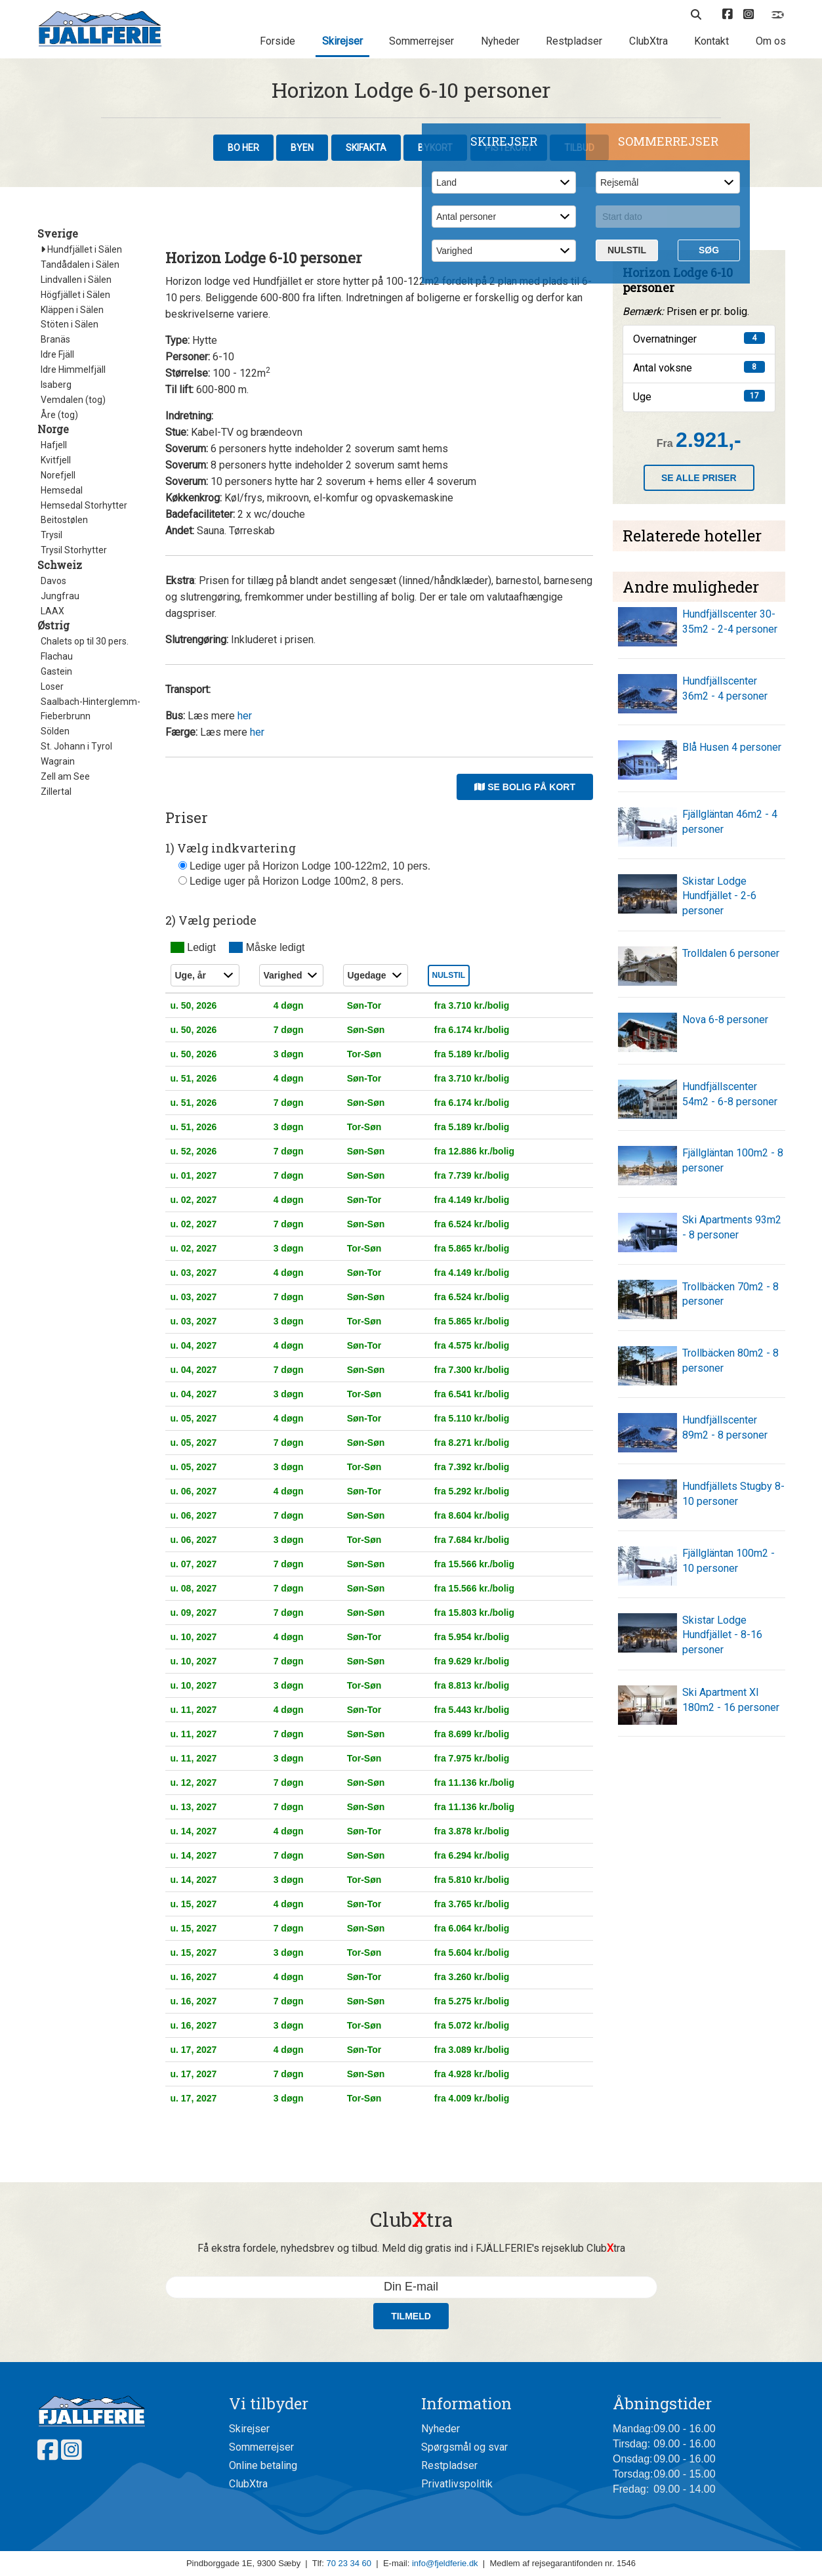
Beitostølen (64, 520)
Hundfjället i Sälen (81, 249)
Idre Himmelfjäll (73, 369)
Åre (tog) (59, 415)
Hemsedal (62, 490)
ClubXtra (648, 41)
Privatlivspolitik (457, 2484)
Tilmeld (411, 2316)
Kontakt (711, 41)
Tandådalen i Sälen (80, 264)
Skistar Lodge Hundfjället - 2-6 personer (719, 896)
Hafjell (54, 445)
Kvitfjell (56, 460)
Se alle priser (699, 478)
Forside (277, 41)
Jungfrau (60, 596)
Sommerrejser (421, 41)
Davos (53, 581)
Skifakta (366, 147)
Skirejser (342, 41)
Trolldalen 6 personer (730, 953)
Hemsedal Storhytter (84, 505)
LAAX (52, 611)
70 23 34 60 (348, 2563)
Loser (52, 686)
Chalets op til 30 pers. (85, 641)
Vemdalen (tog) (73, 399)
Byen (302, 147)
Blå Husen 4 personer (731, 747)
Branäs (55, 339)
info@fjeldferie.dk (445, 2563)
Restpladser (574, 41)
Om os (771, 41)
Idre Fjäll (57, 354)
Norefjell (58, 475)
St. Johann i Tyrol (76, 746)
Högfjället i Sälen (75, 294)
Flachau (57, 656)
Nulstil (626, 250)
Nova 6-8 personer (725, 1019)
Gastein (56, 671)
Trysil (51, 535)
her (244, 715)
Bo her (243, 147)
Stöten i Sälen (69, 324)
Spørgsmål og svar (464, 2447)
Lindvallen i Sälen (76, 279)
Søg (709, 250)
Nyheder (500, 41)
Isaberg (56, 384)
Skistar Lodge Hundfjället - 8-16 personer (722, 1635)
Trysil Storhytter (74, 550)
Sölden (55, 731)
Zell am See (65, 776)
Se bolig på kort (524, 787)
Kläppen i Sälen (72, 310)
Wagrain (58, 761)
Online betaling (263, 2465)
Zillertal (56, 791)
